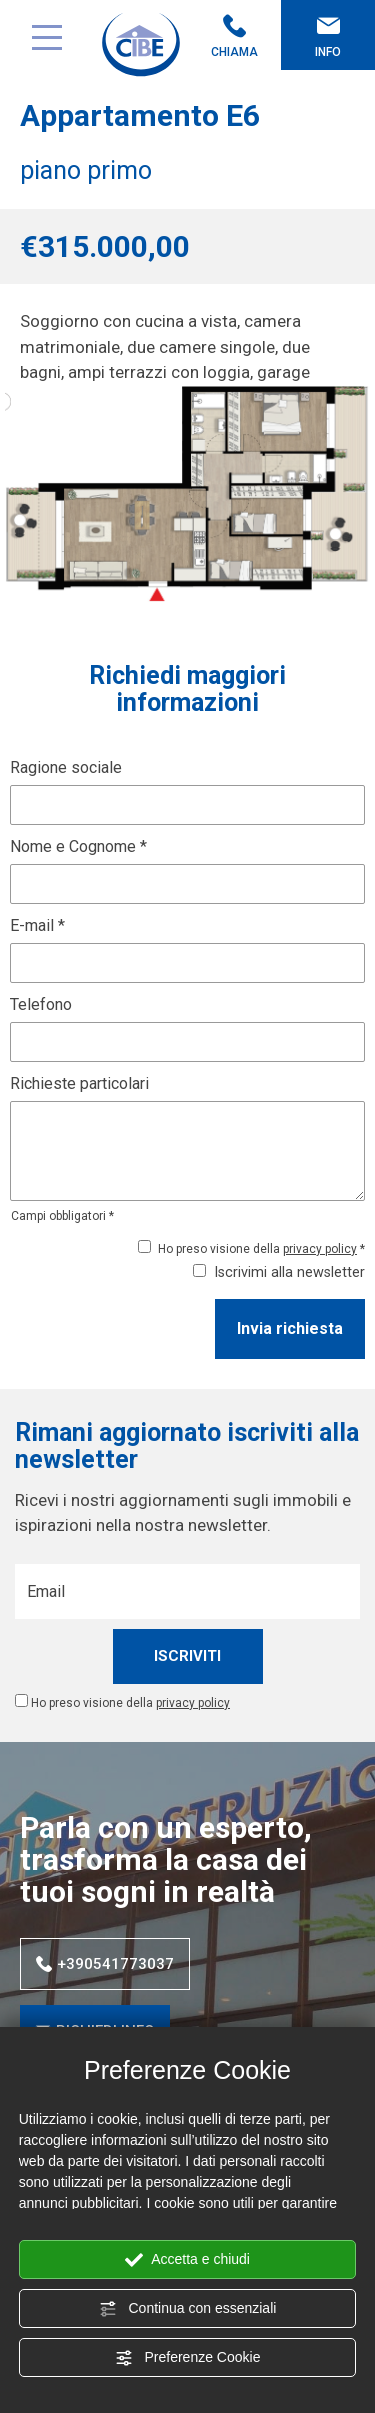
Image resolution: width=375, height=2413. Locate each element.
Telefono (41, 1004)
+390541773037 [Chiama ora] (105, 1964)
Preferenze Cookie (188, 2358)
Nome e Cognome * (78, 846)
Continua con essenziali (188, 2309)
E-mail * (37, 925)
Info (328, 36)
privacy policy (320, 1249)
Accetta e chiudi (187, 2260)
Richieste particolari (79, 1083)
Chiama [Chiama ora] (235, 36)
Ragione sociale (66, 767)
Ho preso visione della (130, 1703)
